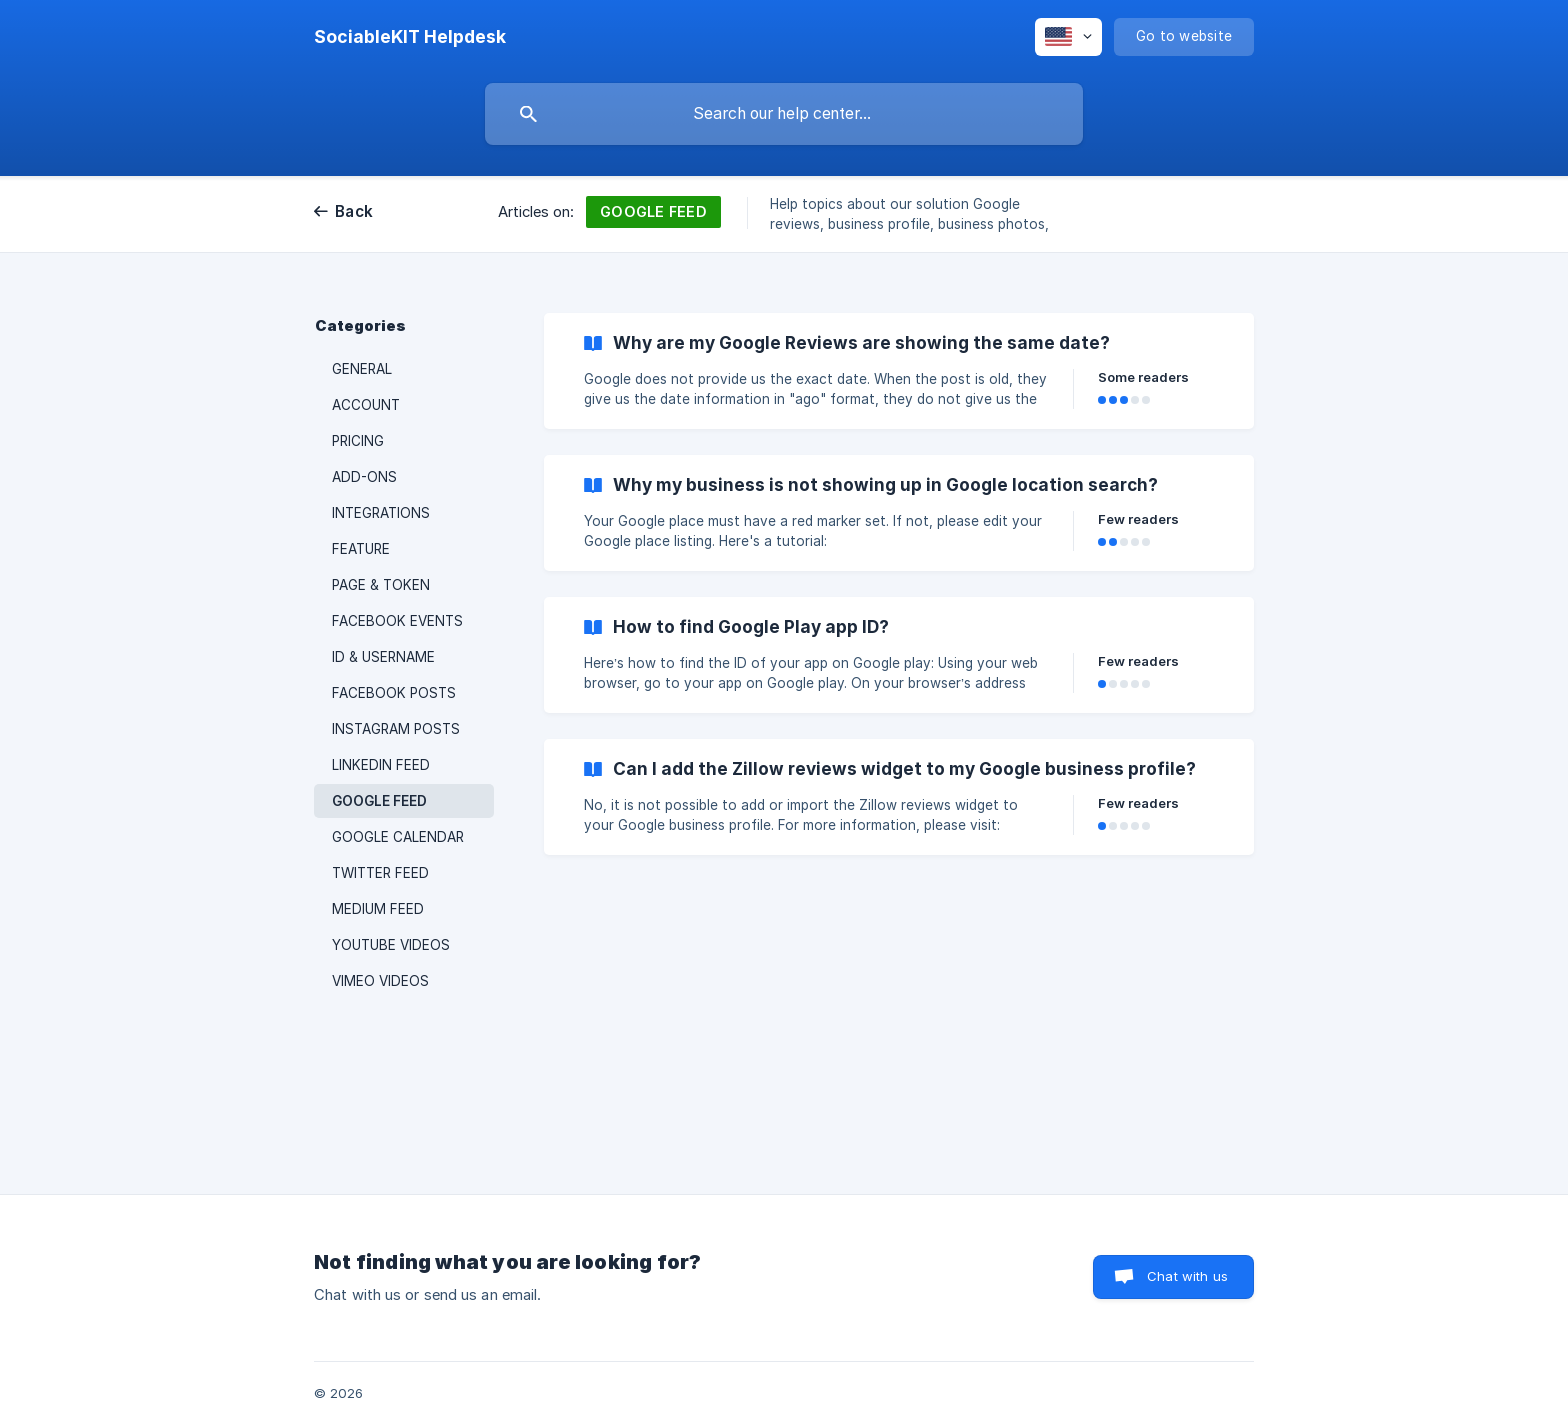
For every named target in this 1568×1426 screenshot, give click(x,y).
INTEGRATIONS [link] (381, 513)
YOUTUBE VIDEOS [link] (391, 945)
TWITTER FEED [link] (380, 873)
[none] (410, 37)
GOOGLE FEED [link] (379, 801)
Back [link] (354, 211)
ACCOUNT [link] (366, 405)
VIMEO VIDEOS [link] (380, 981)
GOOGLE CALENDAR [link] (398, 837)
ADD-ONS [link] (364, 477)
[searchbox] (784, 114)
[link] (899, 371)
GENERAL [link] (362, 369)
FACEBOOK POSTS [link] (394, 693)
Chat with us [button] (1187, 1276)
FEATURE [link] (361, 549)
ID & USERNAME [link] (383, 657)
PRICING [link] (358, 441)
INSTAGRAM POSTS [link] (396, 729)
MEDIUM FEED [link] (378, 909)
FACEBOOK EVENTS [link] (397, 621)
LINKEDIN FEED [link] (381, 765)
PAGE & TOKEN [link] (381, 585)
